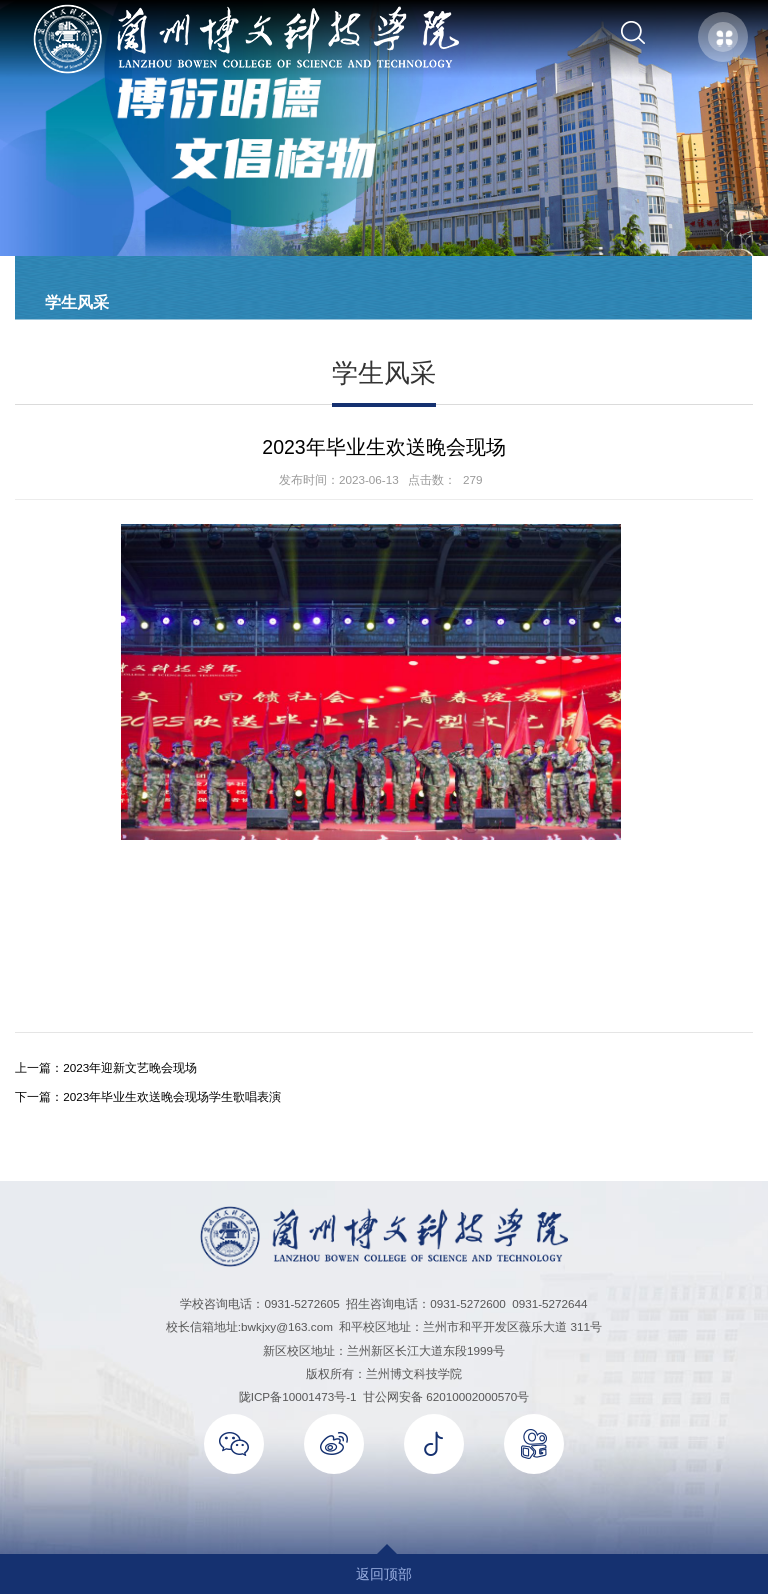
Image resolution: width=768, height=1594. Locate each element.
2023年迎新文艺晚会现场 (130, 1067)
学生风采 (77, 302)
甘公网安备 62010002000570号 (446, 1396)
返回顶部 (384, 1574)
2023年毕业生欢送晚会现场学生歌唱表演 (172, 1096)
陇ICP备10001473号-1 (298, 1396)
